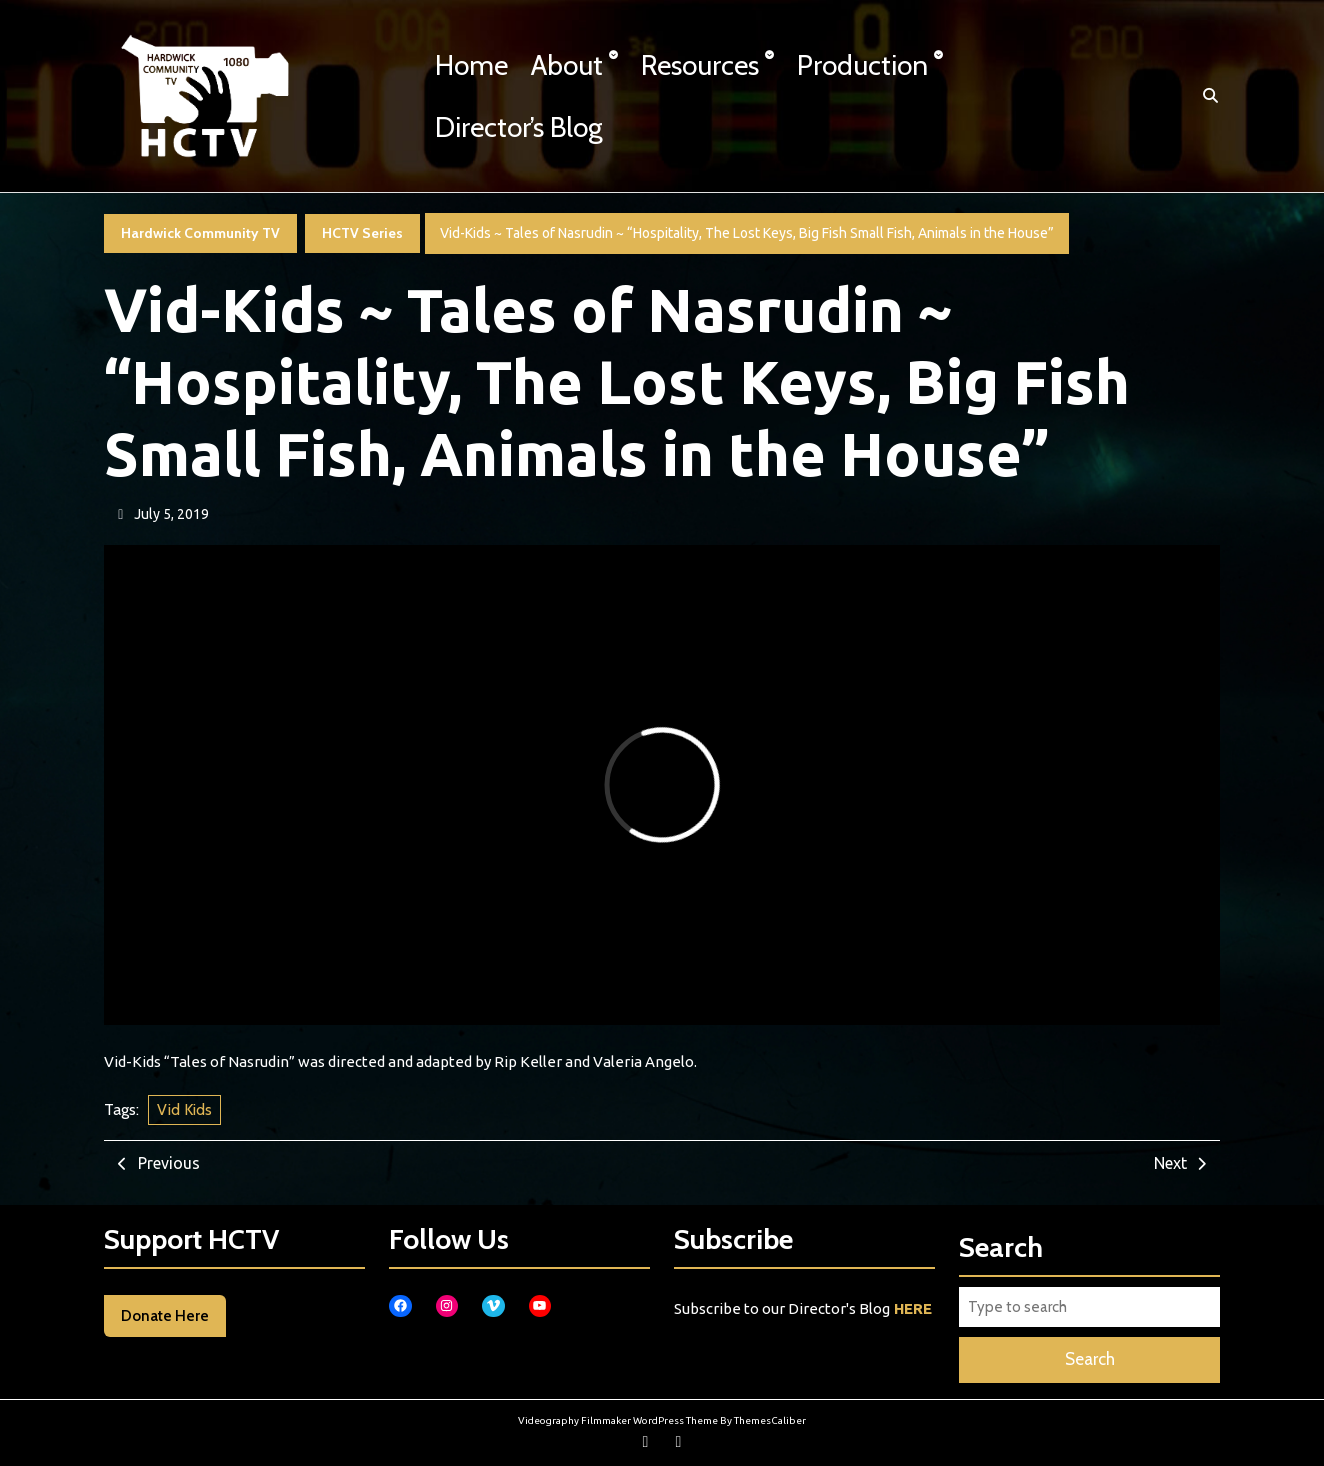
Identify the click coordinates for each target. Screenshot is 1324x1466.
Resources (700, 65)
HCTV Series (362, 233)
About (567, 65)
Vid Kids (184, 1109)
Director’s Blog (519, 127)
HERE (913, 1308)
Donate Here (165, 1316)
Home (471, 65)
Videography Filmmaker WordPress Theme (618, 1420)
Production (862, 65)
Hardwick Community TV (200, 233)
